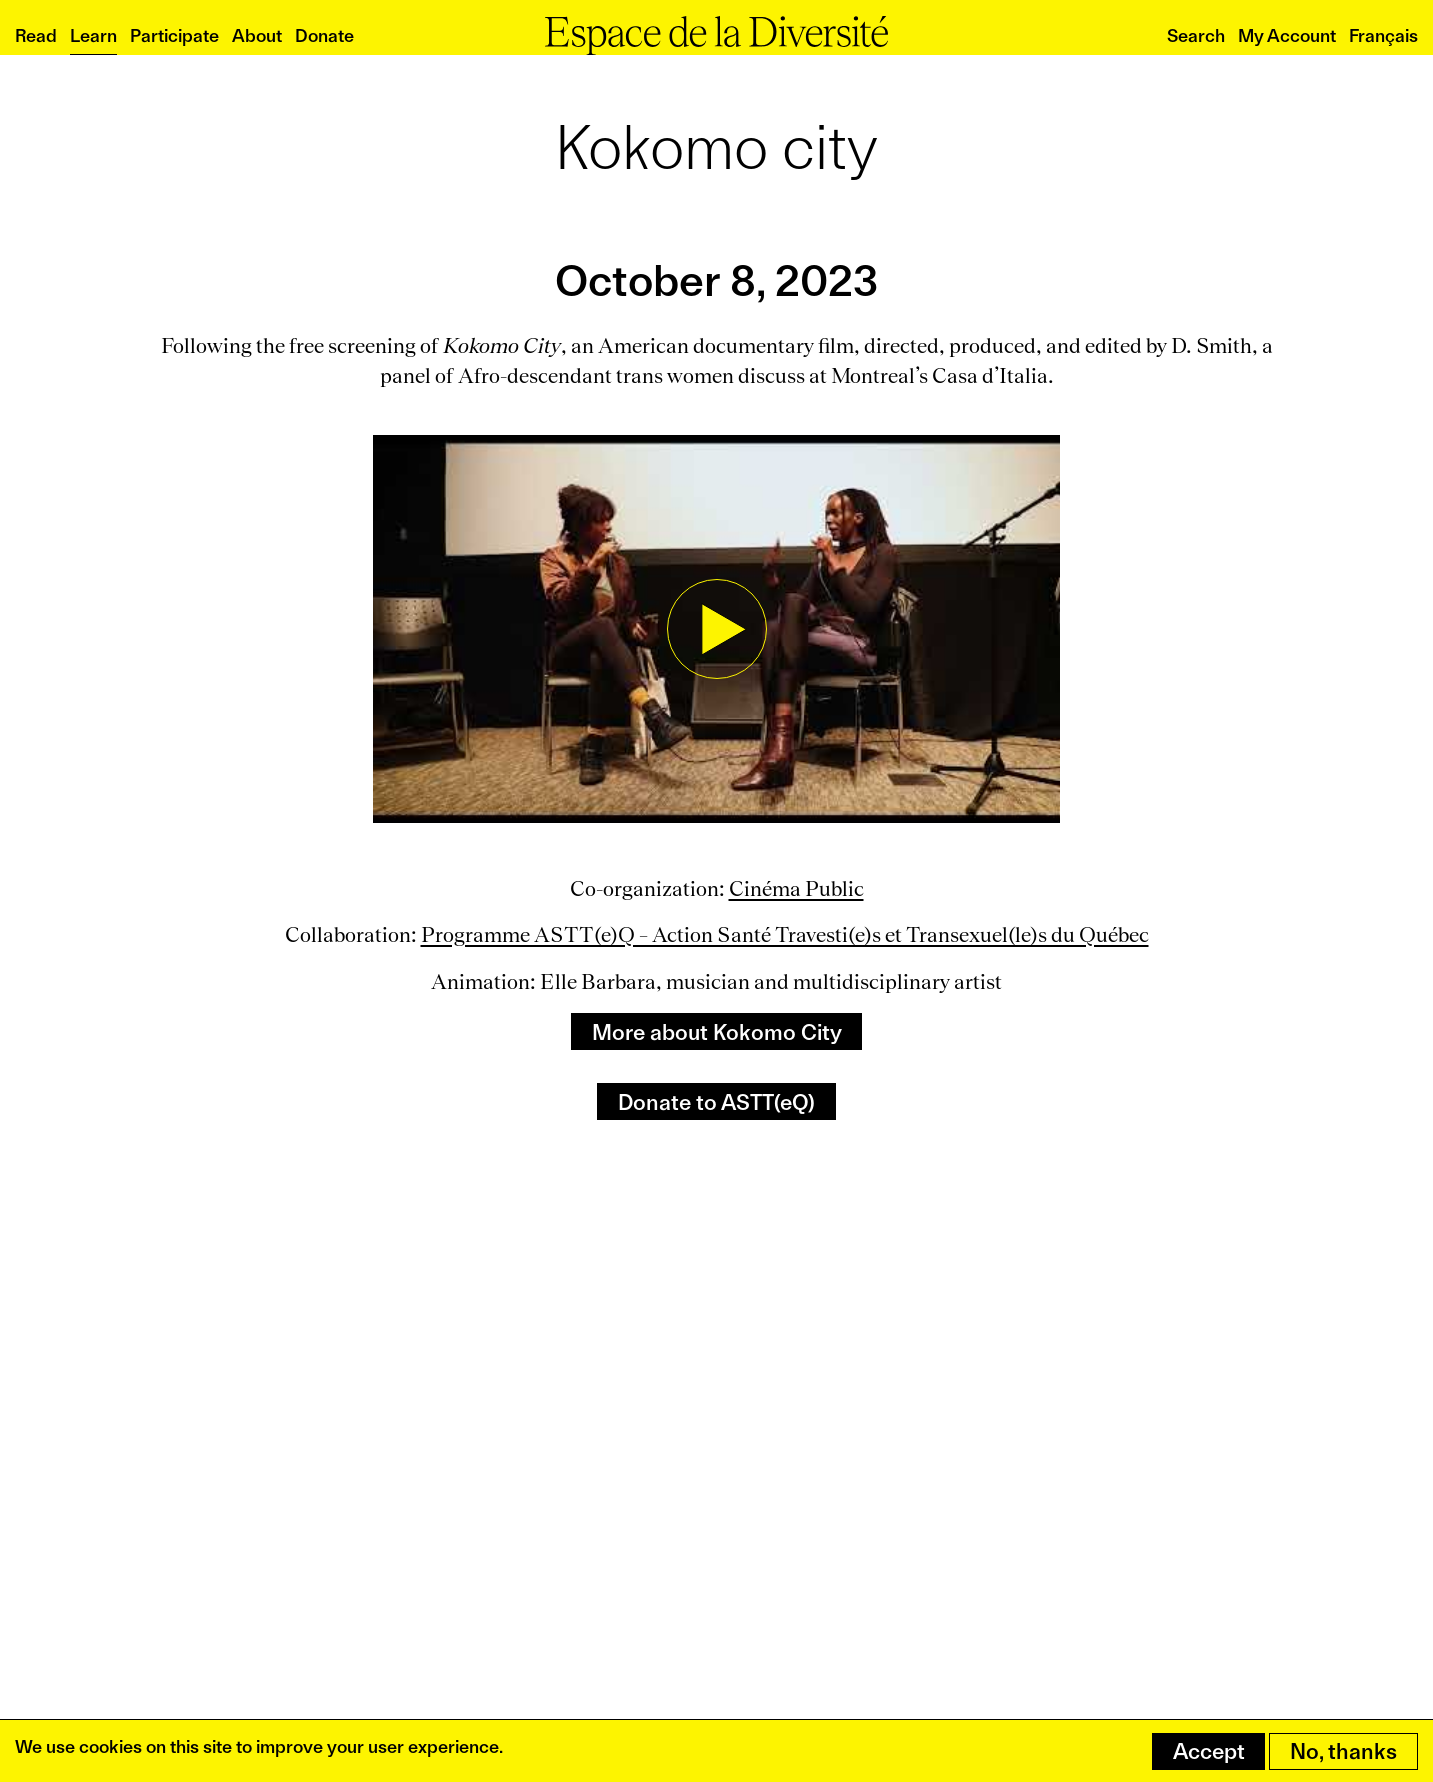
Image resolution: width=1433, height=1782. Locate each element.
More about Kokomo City (717, 1032)
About (257, 35)
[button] (716, 629)
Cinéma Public (796, 888)
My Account (1287, 35)
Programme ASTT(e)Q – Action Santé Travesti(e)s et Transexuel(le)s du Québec (785, 934)
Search (1196, 35)
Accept (1209, 1751)
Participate (174, 35)
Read (36, 35)
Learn (93, 35)
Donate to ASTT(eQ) (716, 1102)
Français (1383, 35)
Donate (324, 35)
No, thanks (1343, 1751)
